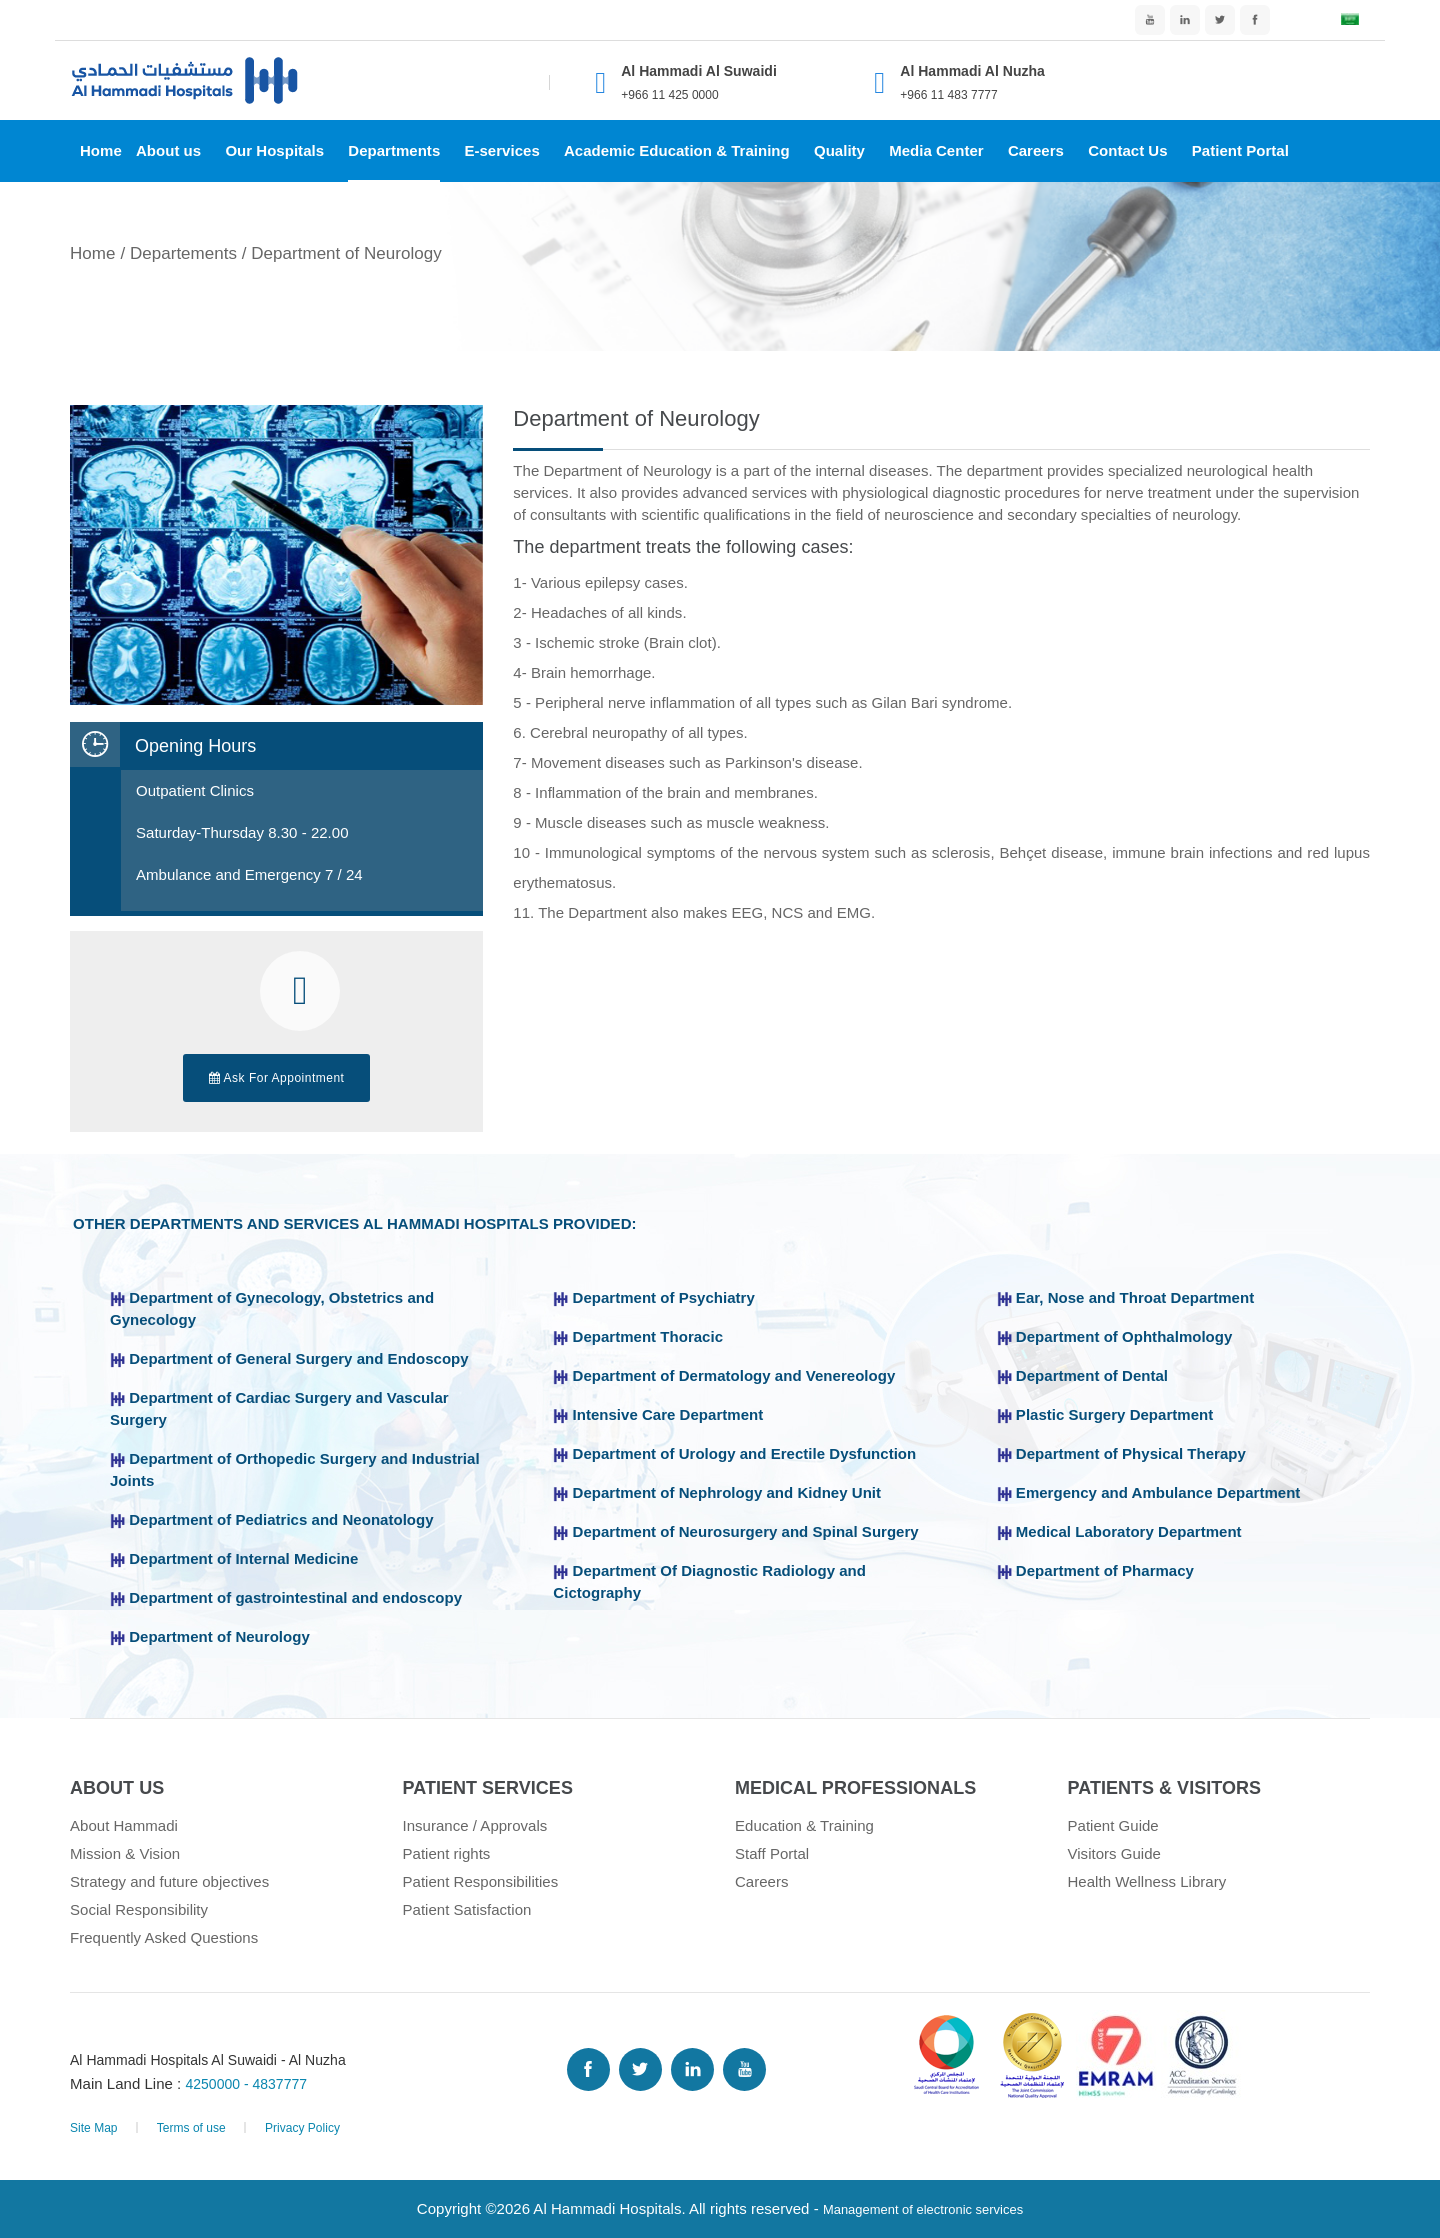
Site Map (94, 2128)
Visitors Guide (1114, 1853)
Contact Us (1127, 150)
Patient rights (447, 1853)
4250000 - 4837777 (251, 2083)
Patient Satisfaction (467, 1909)
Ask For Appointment (277, 1078)
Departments (394, 150)
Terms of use (191, 2128)
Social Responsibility (139, 1909)
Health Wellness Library (1147, 1881)
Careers (1036, 150)
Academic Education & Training (677, 150)
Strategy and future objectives (169, 1881)
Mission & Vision (125, 1853)
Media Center (936, 150)
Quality (839, 150)
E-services (501, 150)
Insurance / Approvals (475, 1825)
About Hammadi (124, 1825)
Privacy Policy (302, 2128)
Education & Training (804, 1825)
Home (101, 150)
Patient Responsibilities (481, 1881)
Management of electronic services (923, 2208)
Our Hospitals (274, 150)
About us (168, 150)
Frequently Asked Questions (164, 1937)
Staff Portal (772, 1853)
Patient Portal (1240, 150)
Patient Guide (1113, 1825)
